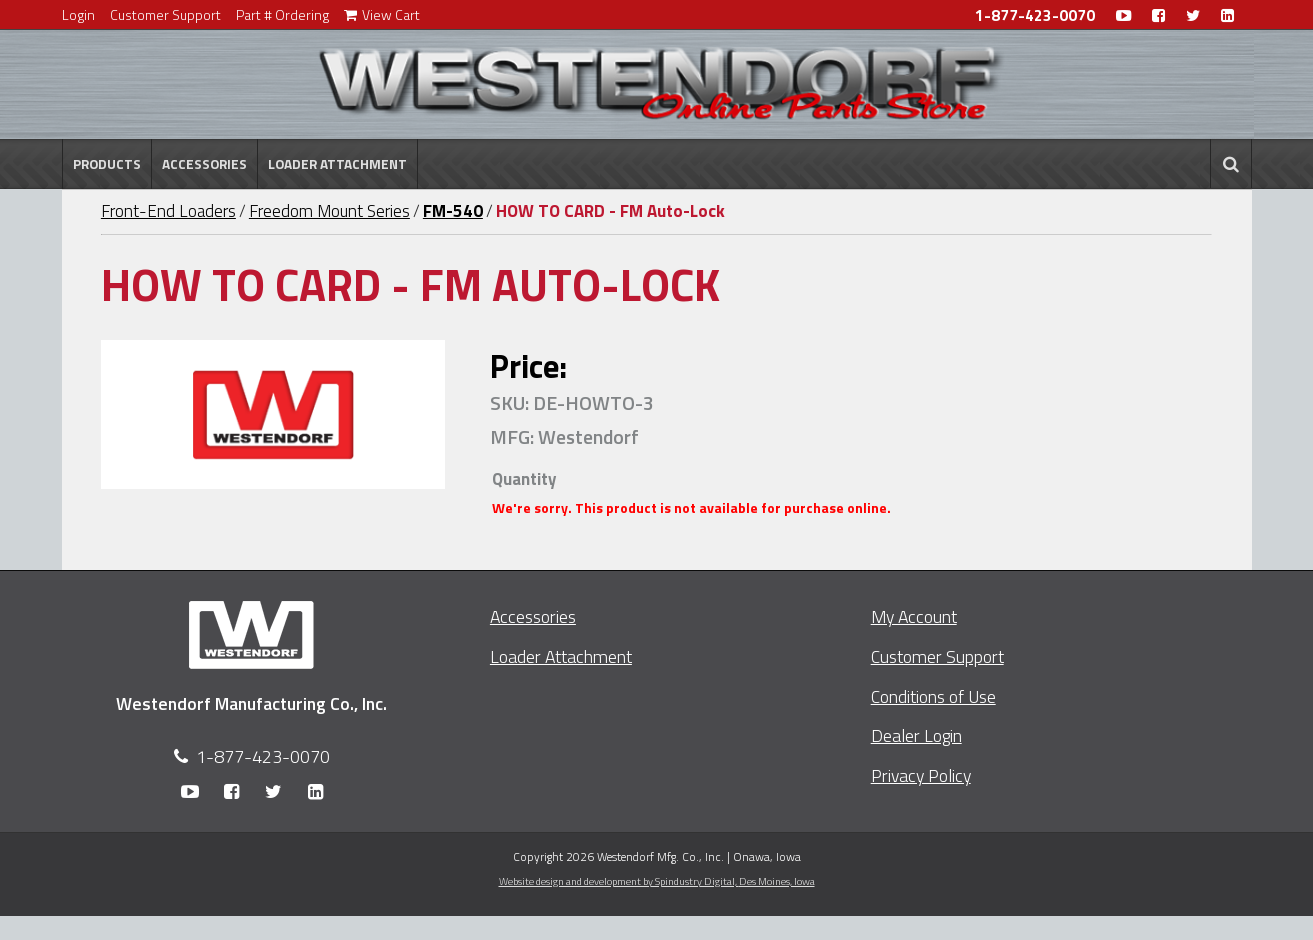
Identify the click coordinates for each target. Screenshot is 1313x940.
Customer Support (165, 14)
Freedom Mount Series (329, 211)
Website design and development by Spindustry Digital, (657, 881)
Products (107, 164)
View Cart (382, 14)
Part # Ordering (282, 14)
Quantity (524, 479)
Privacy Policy (921, 775)
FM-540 (453, 211)
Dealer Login (916, 735)
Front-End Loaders (168, 211)
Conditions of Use (933, 696)
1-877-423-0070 (1035, 15)
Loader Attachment (337, 164)
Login (78, 14)
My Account (914, 616)
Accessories (204, 164)
